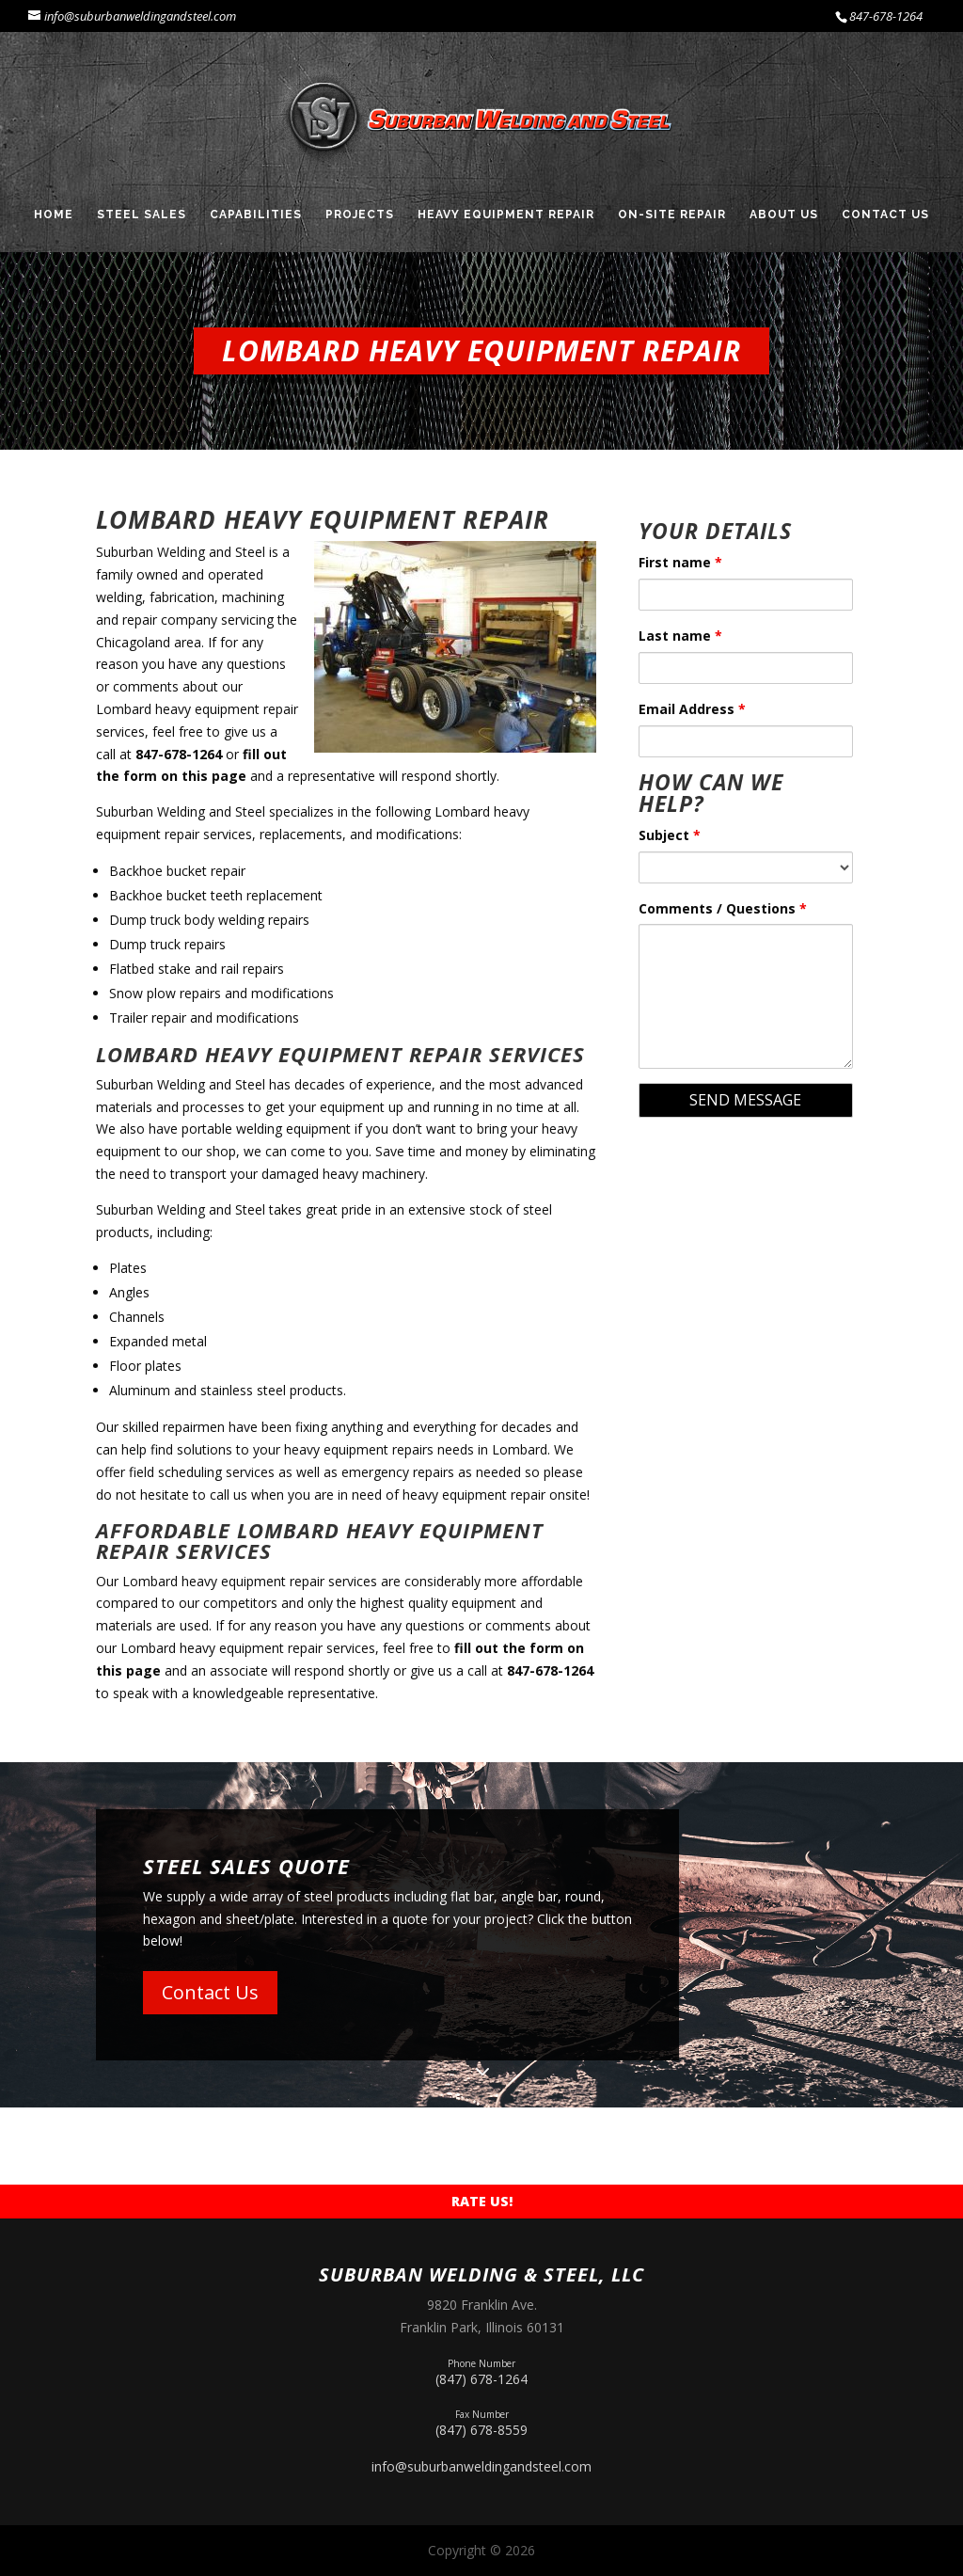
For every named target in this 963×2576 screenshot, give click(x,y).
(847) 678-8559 (481, 2421)
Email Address (692, 709)
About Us (784, 214)
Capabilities (256, 214)
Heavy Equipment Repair (506, 214)
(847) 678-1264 (481, 2370)
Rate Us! (482, 2201)
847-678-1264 (886, 16)
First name (680, 562)
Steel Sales (141, 214)
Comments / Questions (723, 908)
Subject (670, 835)
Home (53, 214)
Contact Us (885, 214)
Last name (680, 635)
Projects (359, 214)
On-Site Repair (672, 214)
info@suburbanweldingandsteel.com (481, 2466)
